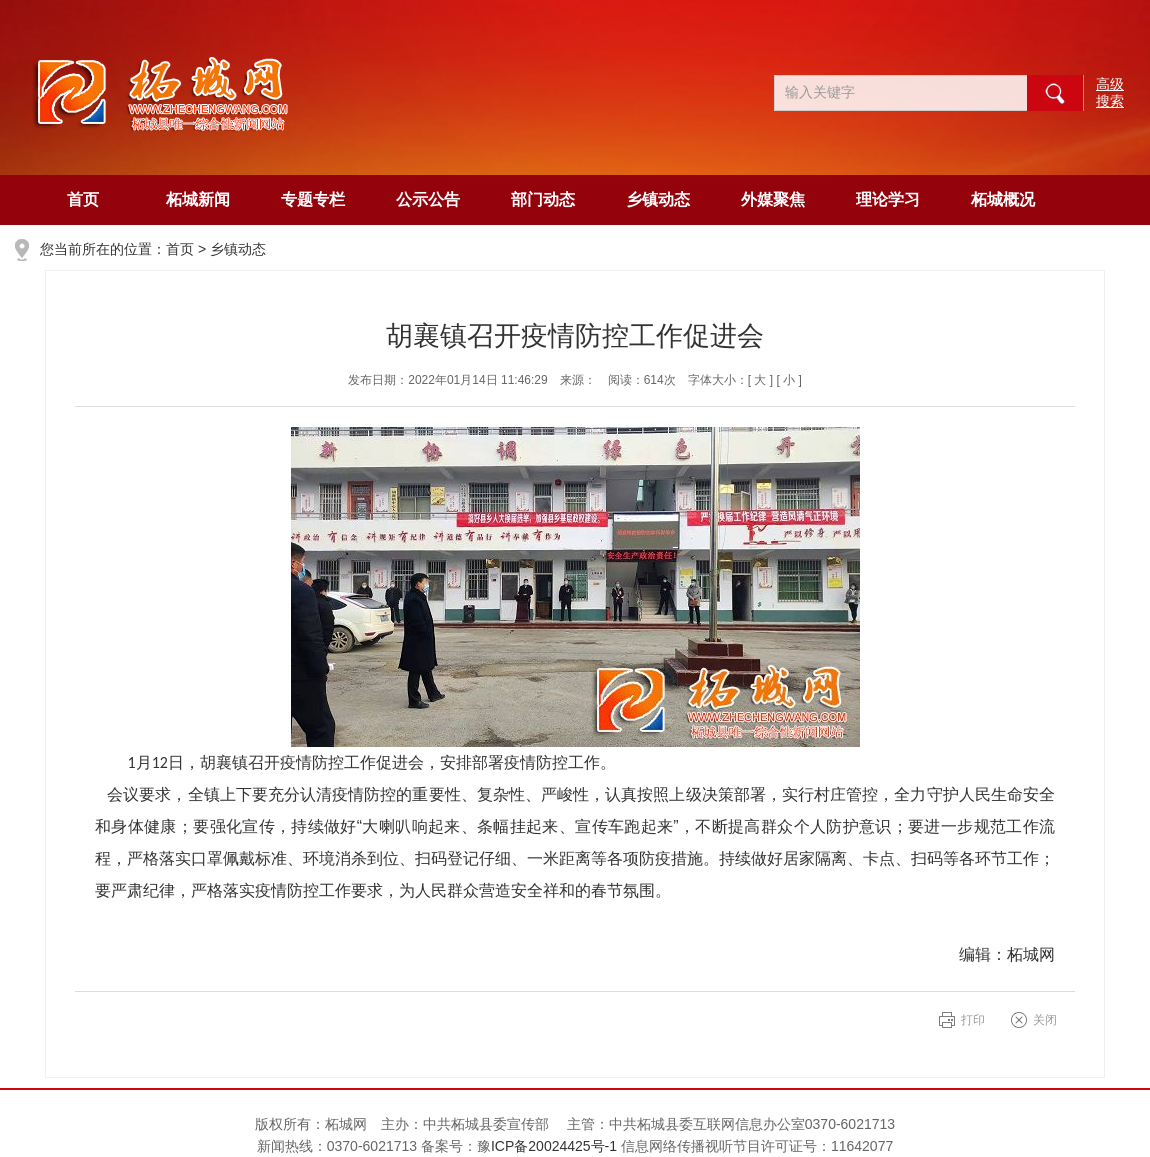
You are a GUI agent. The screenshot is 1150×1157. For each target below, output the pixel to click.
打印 (973, 1020)
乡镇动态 (658, 199)
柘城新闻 (198, 199)
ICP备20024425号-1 (556, 1146)
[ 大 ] (760, 380)
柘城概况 (1003, 199)
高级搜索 (1110, 92)
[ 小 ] (788, 380)
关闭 (1045, 1020)
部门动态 (543, 199)
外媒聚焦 (773, 199)
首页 (83, 199)
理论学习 (888, 199)
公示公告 (428, 199)
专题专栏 (313, 199)
